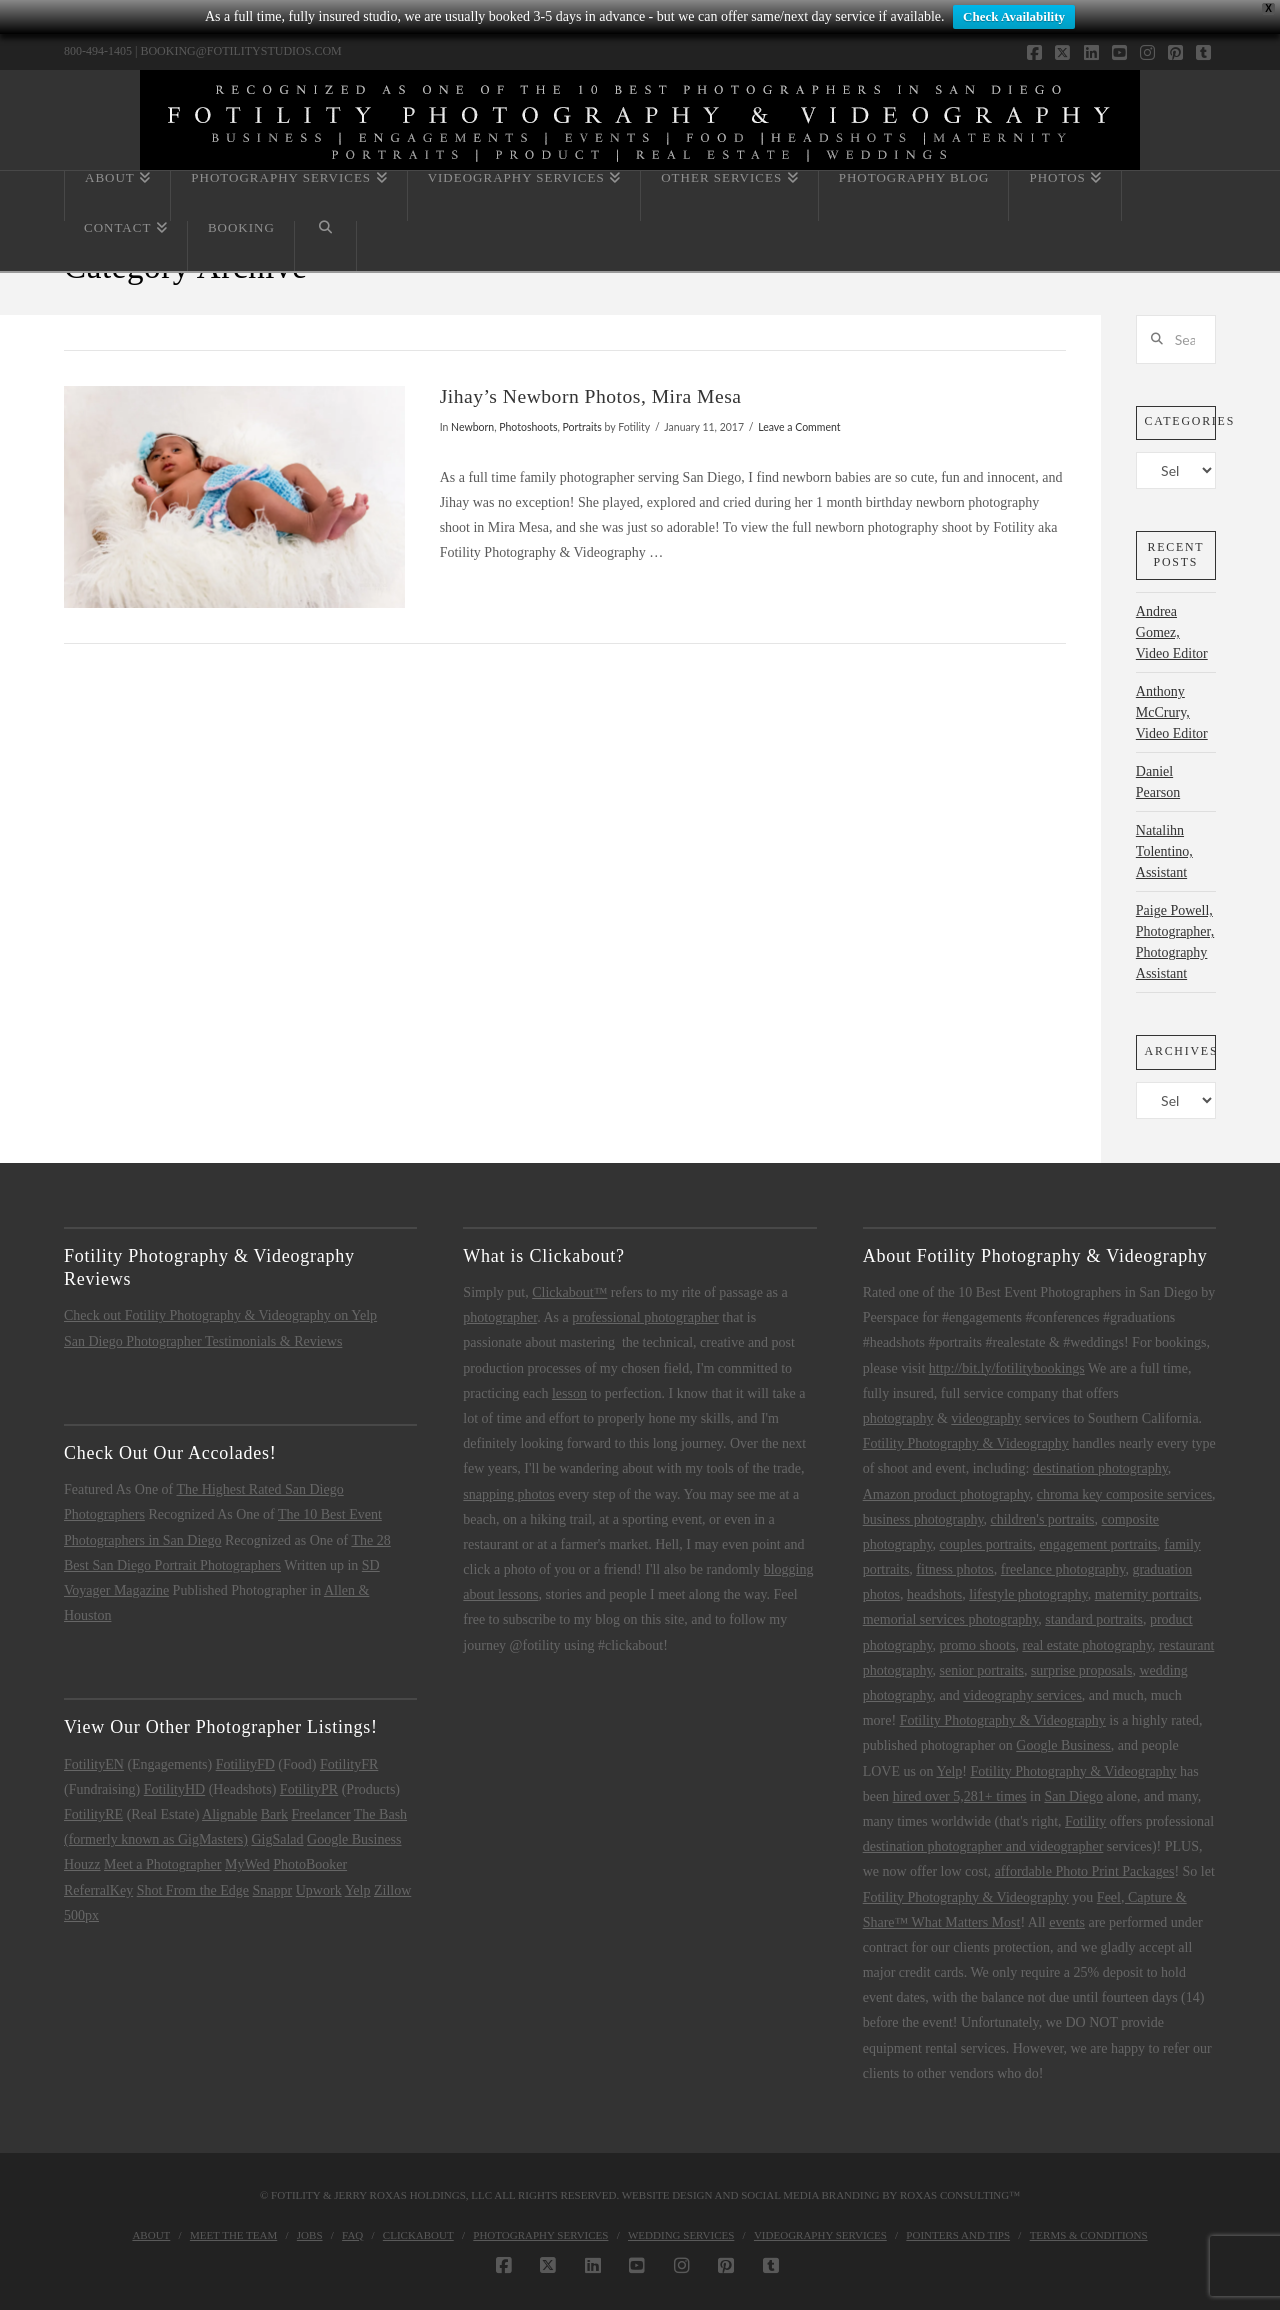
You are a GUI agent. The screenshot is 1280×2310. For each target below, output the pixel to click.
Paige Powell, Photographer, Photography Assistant (1175, 942)
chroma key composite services (1124, 1494)
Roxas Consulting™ (960, 2195)
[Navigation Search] (326, 246)
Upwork (319, 1890)
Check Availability (1014, 16)
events (1067, 1922)
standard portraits (1094, 1619)
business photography (923, 1519)
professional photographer (645, 1317)
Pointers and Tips (958, 2235)
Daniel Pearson (1158, 782)
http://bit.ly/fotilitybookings (1007, 1368)
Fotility (1085, 1821)
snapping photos (508, 1494)
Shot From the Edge (193, 1890)
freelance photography (1063, 1569)
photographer (500, 1317)
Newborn (472, 427)
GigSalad (277, 1839)
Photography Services (540, 2235)
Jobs (310, 2235)
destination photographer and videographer (983, 1846)
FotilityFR (349, 1764)
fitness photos (954, 1569)
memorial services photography (951, 1619)
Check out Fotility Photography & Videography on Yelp (220, 1315)
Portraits (582, 427)
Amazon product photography (946, 1494)
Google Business (354, 1839)
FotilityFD (245, 1764)
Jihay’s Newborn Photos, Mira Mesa (591, 396)
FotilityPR (309, 1789)
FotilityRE (93, 1814)
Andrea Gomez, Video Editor (1172, 632)
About (151, 2235)
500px (81, 1915)
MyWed (247, 1864)
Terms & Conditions (1089, 2235)
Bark (274, 1814)
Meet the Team (233, 2235)
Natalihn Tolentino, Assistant (1164, 851)
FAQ (352, 2235)
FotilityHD (174, 1789)
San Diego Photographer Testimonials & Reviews (203, 1341)
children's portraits (1043, 1519)
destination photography (1100, 1468)
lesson (569, 1393)
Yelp (358, 1890)
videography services (1022, 1695)
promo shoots (978, 1645)
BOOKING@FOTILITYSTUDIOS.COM (240, 51)
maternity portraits (1147, 1594)
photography (898, 1418)
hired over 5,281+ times (960, 1796)
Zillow (392, 1890)
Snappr (273, 1890)
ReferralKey (98, 1890)
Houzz (82, 1864)
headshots (934, 1594)
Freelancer (320, 1814)
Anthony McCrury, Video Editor (1172, 712)
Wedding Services (681, 2235)
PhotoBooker (310, 1864)
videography (986, 1418)
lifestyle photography (1028, 1594)
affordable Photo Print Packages (1085, 1871)
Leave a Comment (799, 427)
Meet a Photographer (162, 1864)
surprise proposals (1082, 1670)
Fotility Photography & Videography (966, 1443)
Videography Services (820, 2235)
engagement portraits (1098, 1544)
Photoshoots (528, 427)
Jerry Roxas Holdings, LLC (413, 2195)
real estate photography (1087, 1645)
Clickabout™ (569, 1292)
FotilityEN (94, 1764)
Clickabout (418, 2235)
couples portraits (986, 1544)
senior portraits (982, 1670)
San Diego (1073, 1796)
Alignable (229, 1814)
